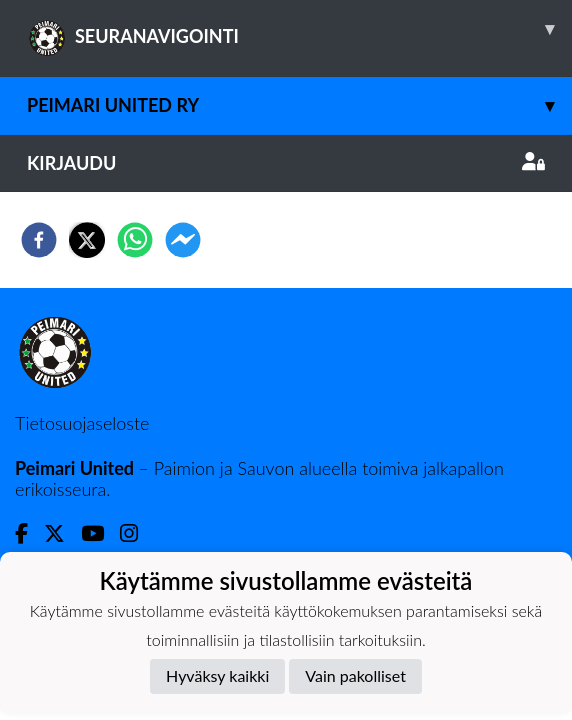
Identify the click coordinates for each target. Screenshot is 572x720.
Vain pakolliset (355, 675)
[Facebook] (29, 533)
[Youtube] (100, 533)
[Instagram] (137, 533)
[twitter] (87, 240)
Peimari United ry (299, 105)
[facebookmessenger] (183, 240)
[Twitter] (62, 533)
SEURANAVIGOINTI (299, 29)
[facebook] (39, 240)
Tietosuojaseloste (82, 423)
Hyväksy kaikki (217, 675)
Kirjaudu (286, 163)
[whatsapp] (135, 240)
